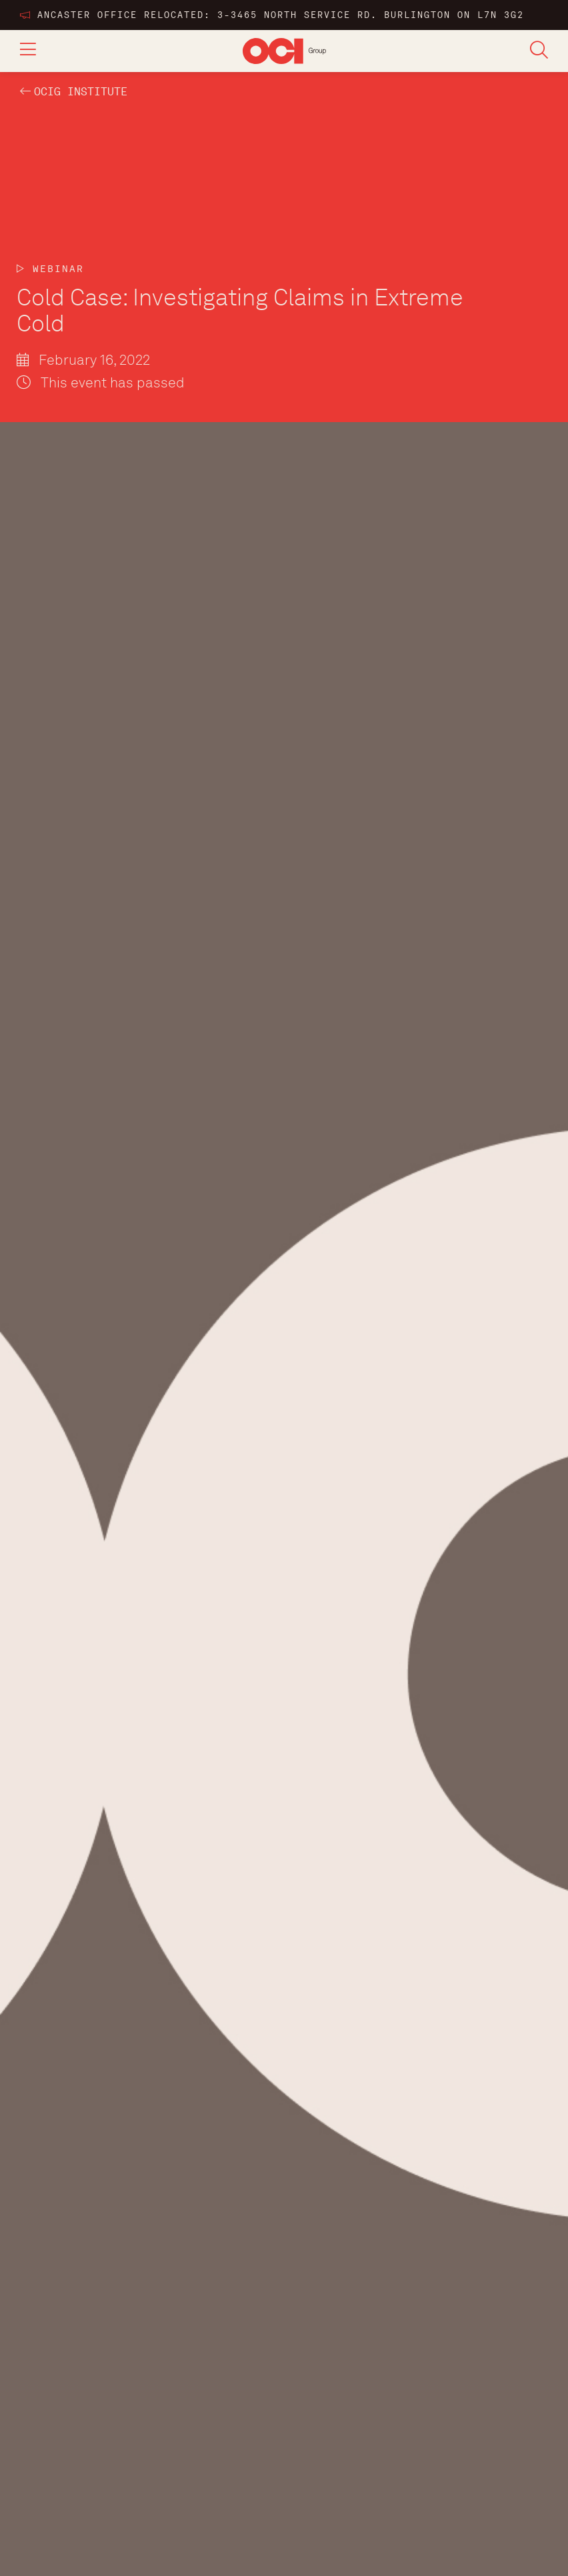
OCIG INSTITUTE (80, 91)
